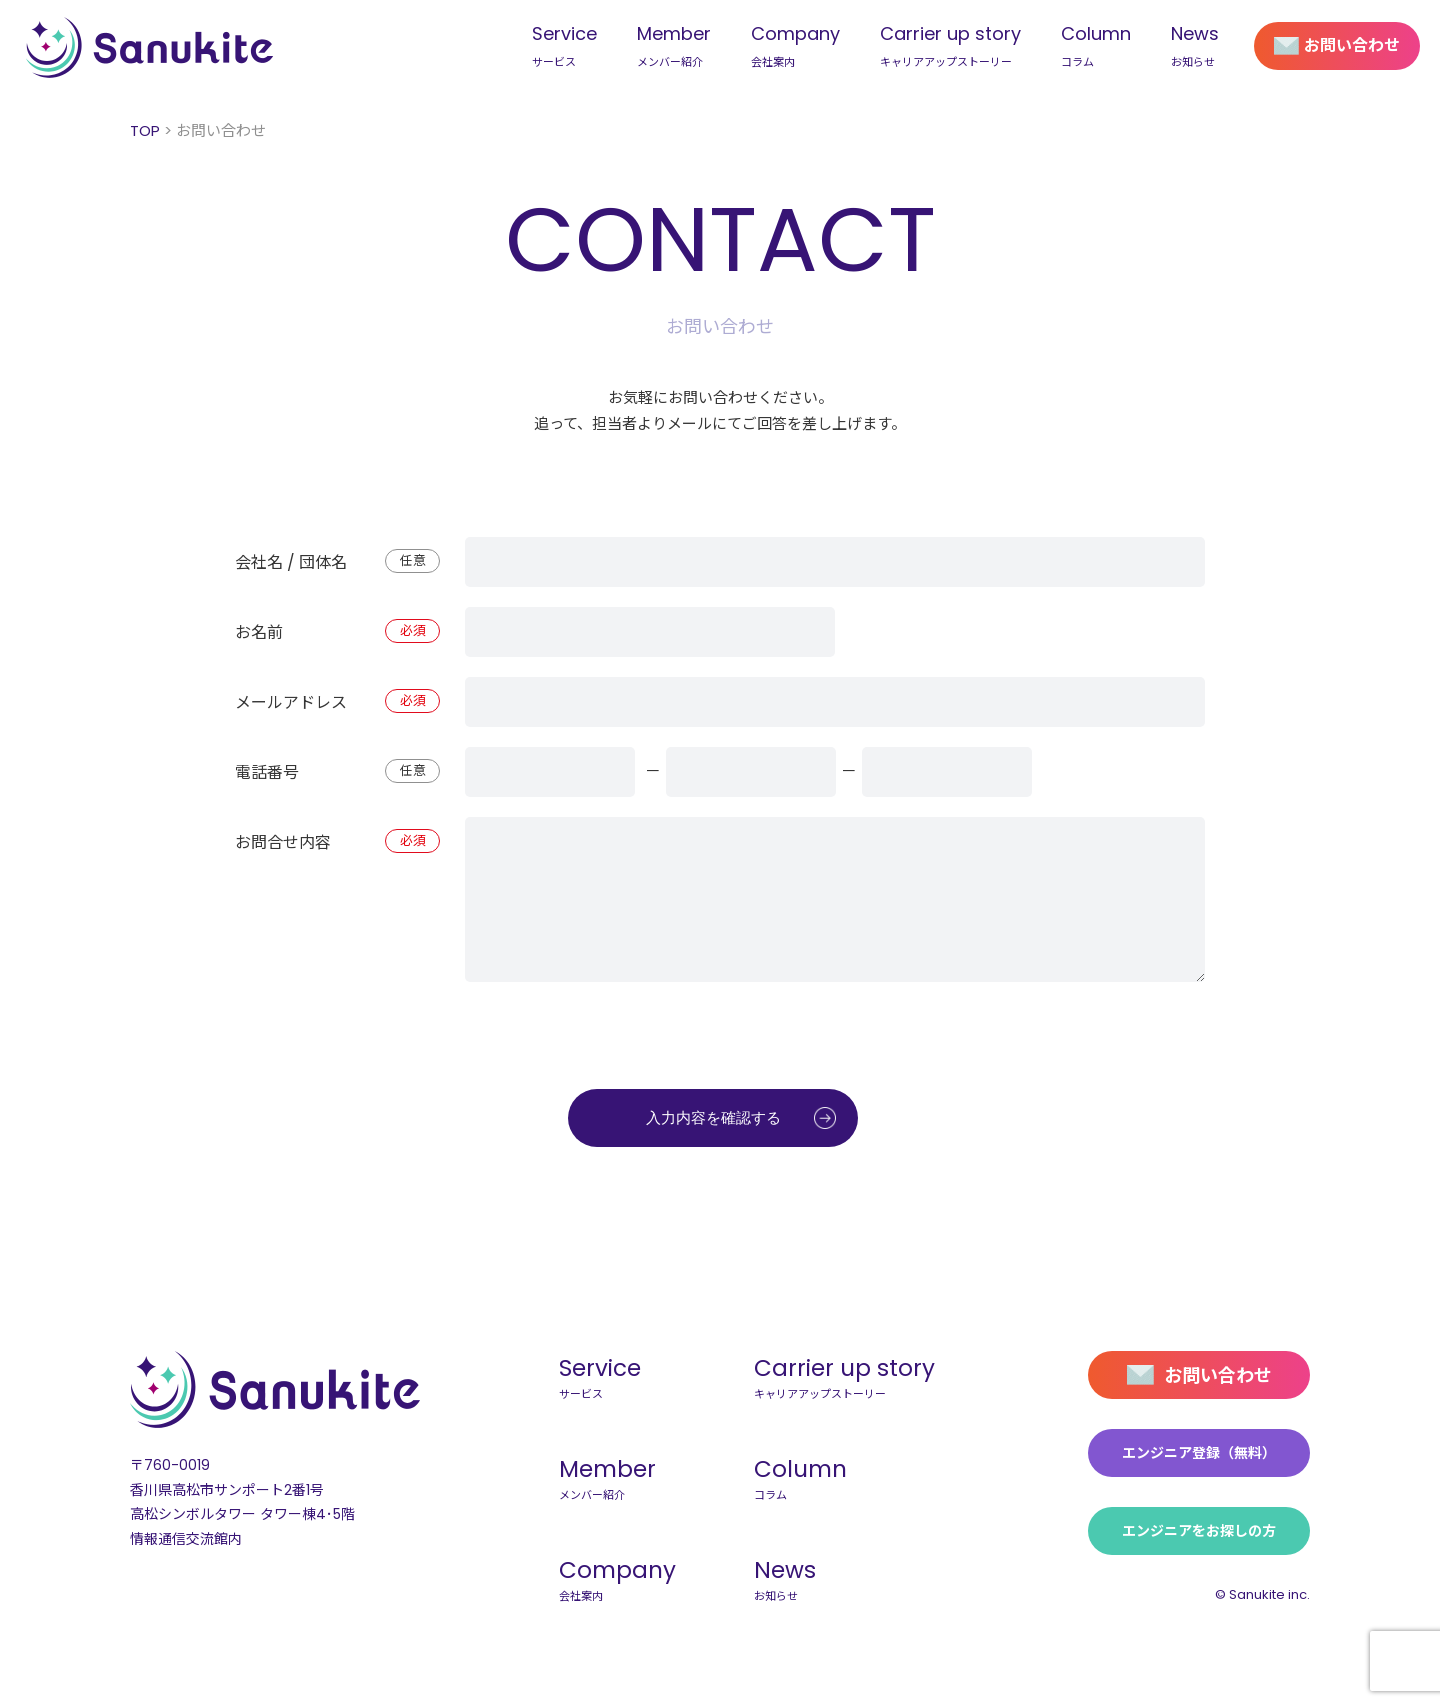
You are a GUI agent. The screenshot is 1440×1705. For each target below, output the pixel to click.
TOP (145, 130)
